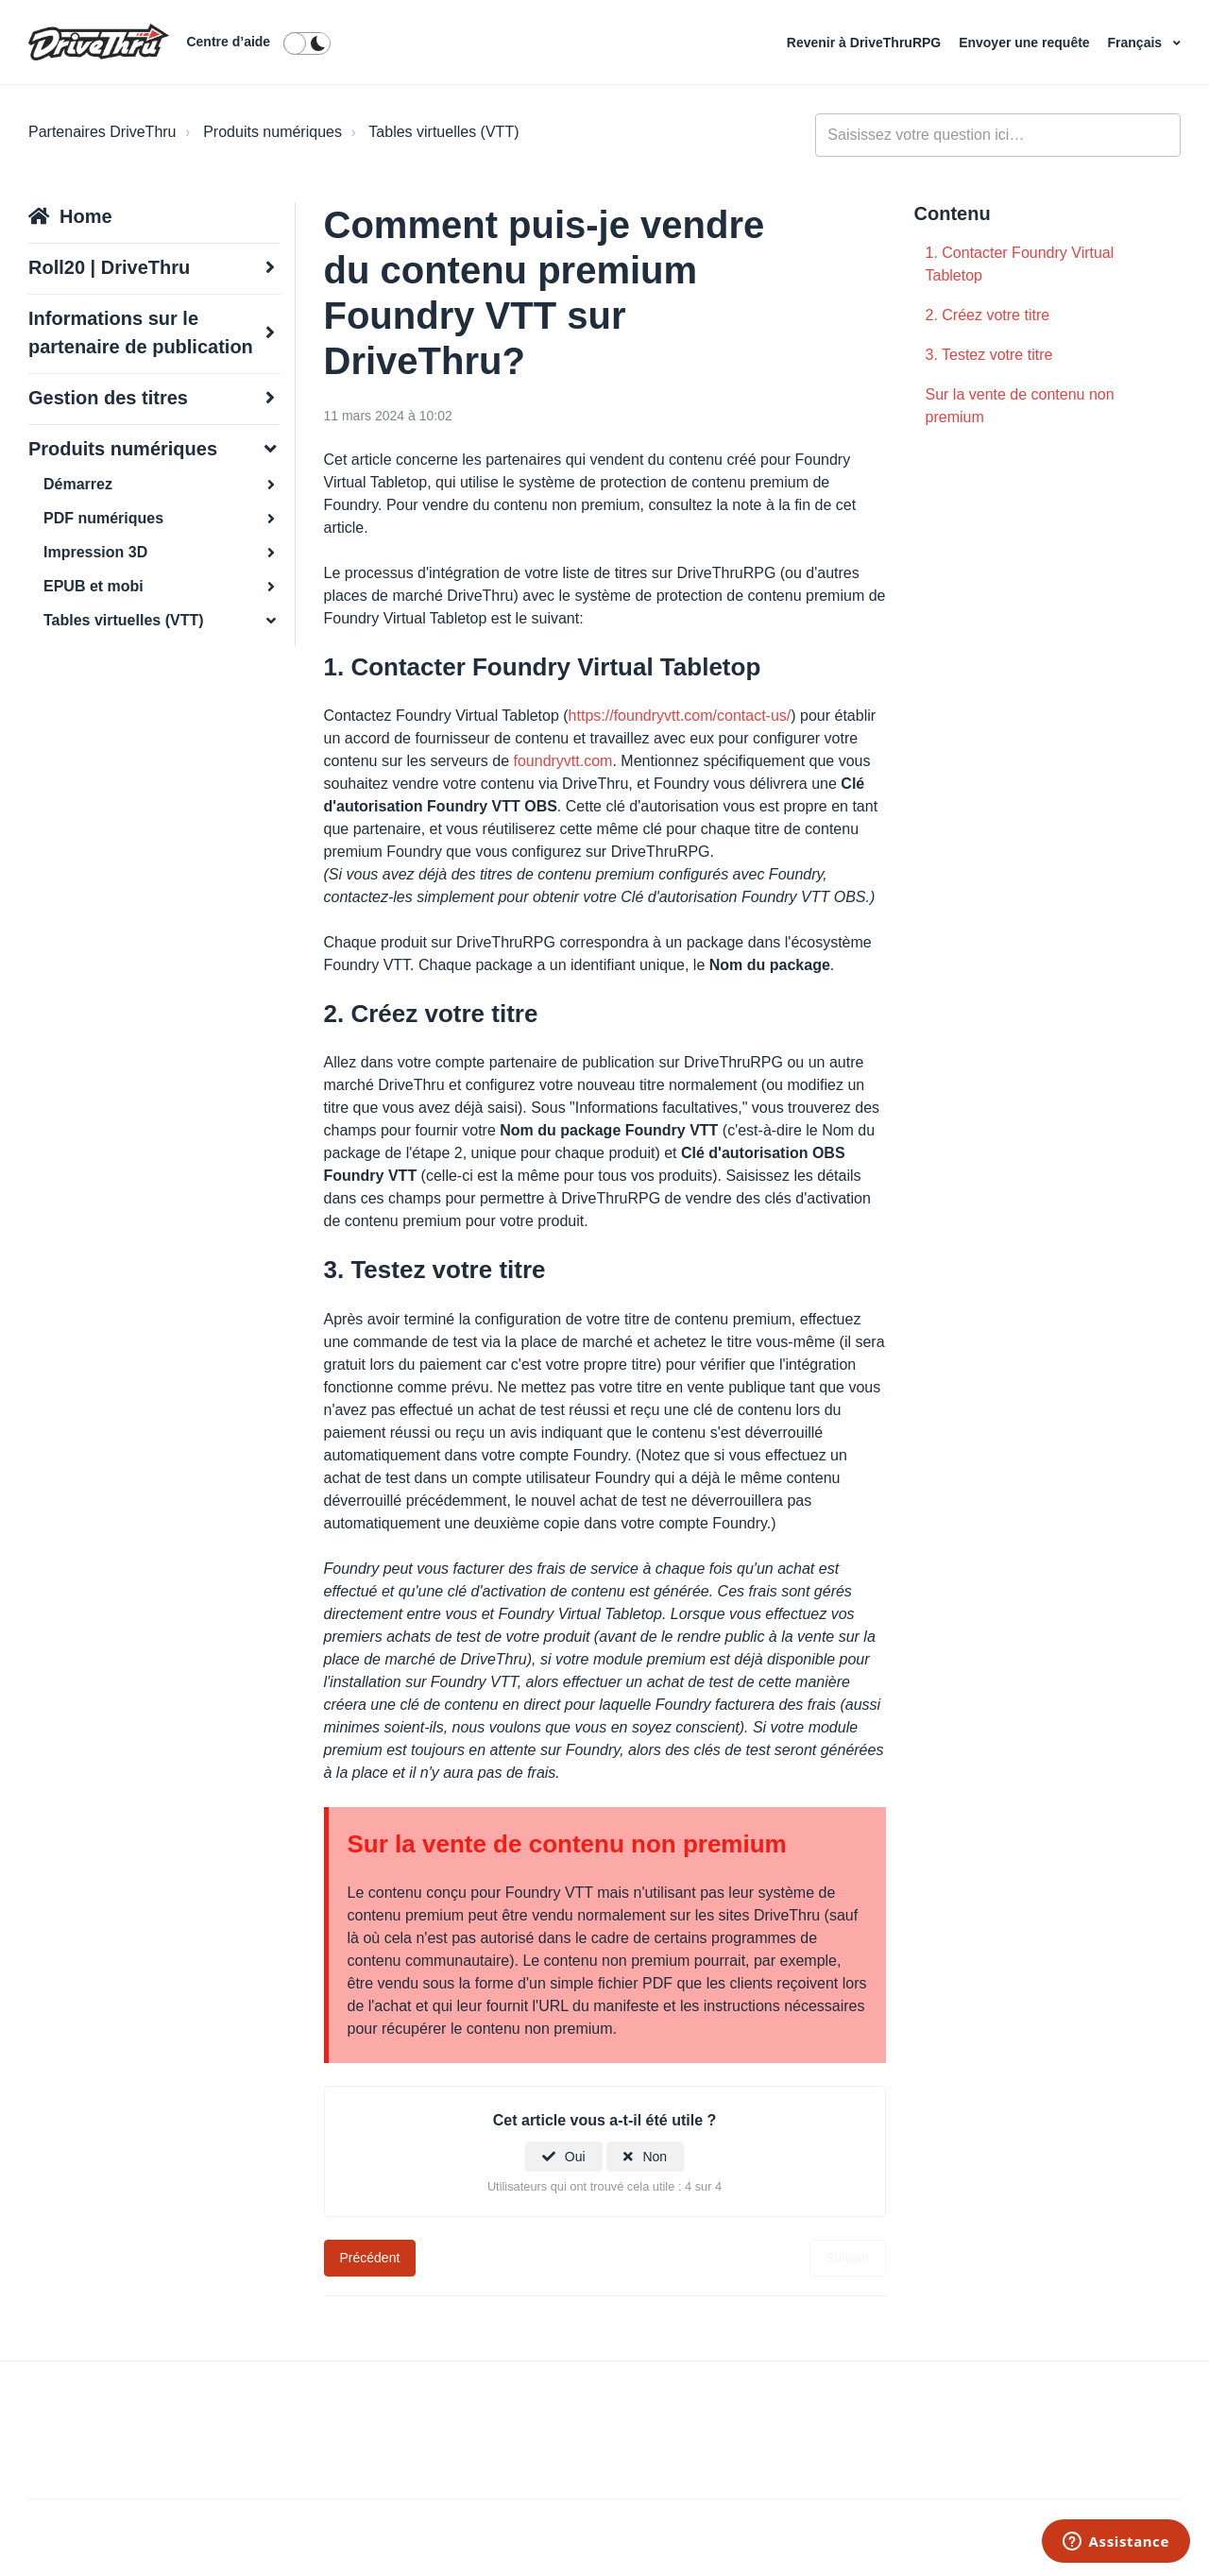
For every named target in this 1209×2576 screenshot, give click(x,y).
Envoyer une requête (1026, 42)
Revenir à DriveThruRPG (866, 42)
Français (1137, 42)
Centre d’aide (228, 41)
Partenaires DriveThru (102, 132)
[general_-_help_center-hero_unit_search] (998, 135)
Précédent (370, 2257)
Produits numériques (272, 132)
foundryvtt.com (563, 761)
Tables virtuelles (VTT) (443, 132)
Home (86, 216)
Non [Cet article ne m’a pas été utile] (654, 2156)
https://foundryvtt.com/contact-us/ (680, 716)
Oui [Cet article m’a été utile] (575, 2156)
